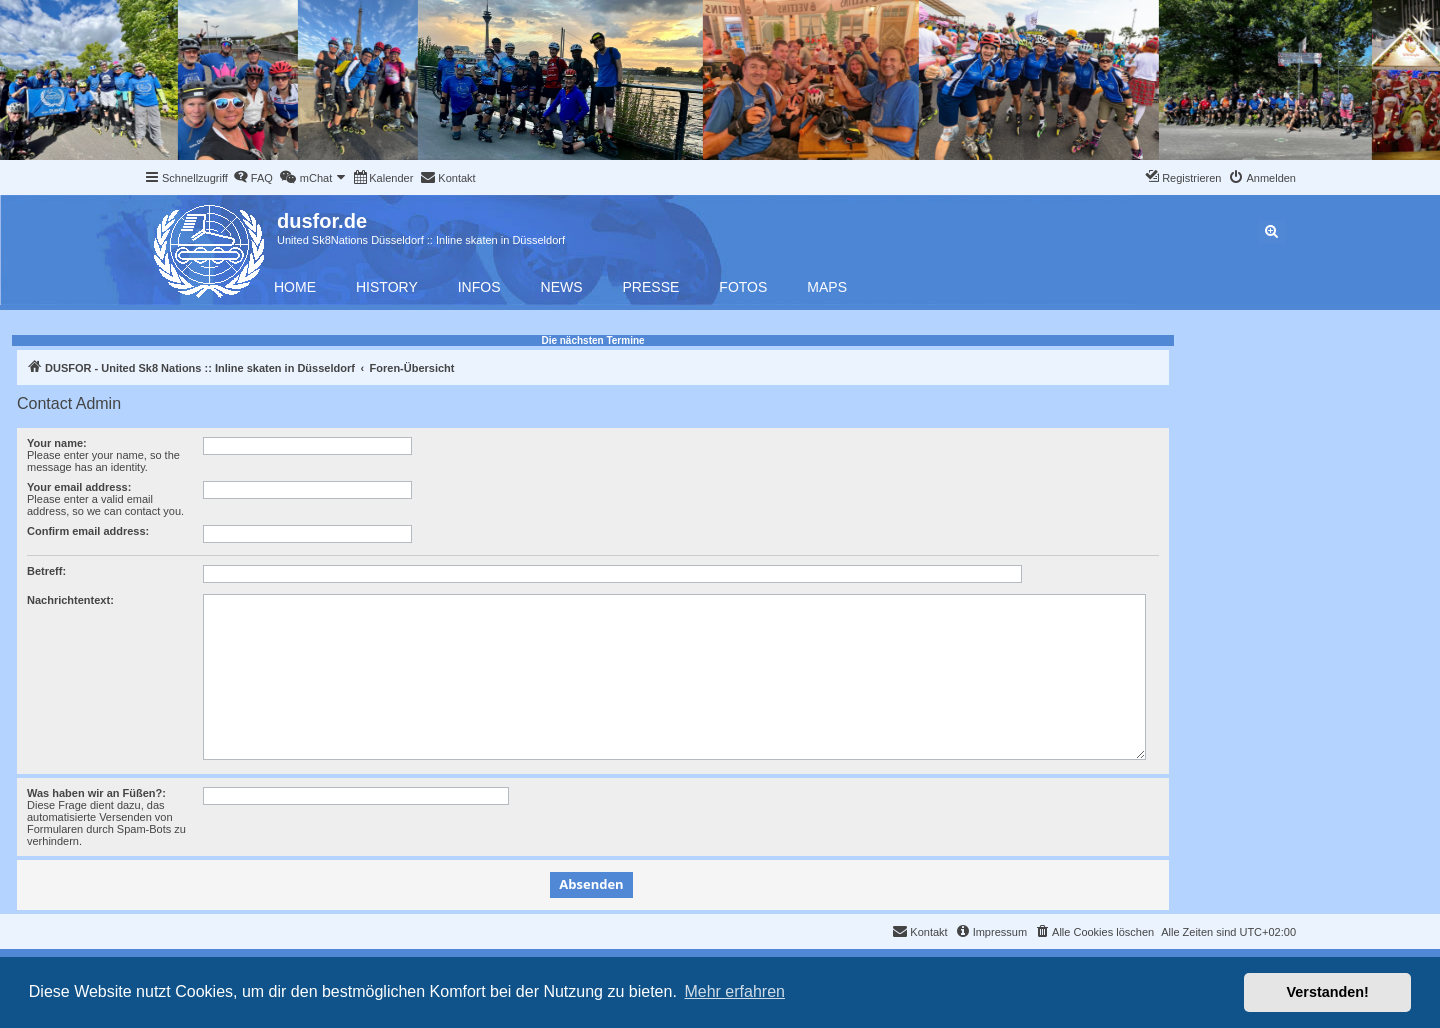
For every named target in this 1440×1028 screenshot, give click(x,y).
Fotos (743, 287)
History (387, 287)
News (562, 287)
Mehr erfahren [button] (734, 991)
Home (295, 287)
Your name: (57, 443)
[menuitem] (253, 178)
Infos (479, 287)
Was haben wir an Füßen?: (96, 793)
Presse (651, 287)
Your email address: (79, 487)
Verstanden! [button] (1328, 992)
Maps (827, 287)
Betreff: (46, 571)
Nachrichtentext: (70, 600)
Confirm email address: (88, 531)
